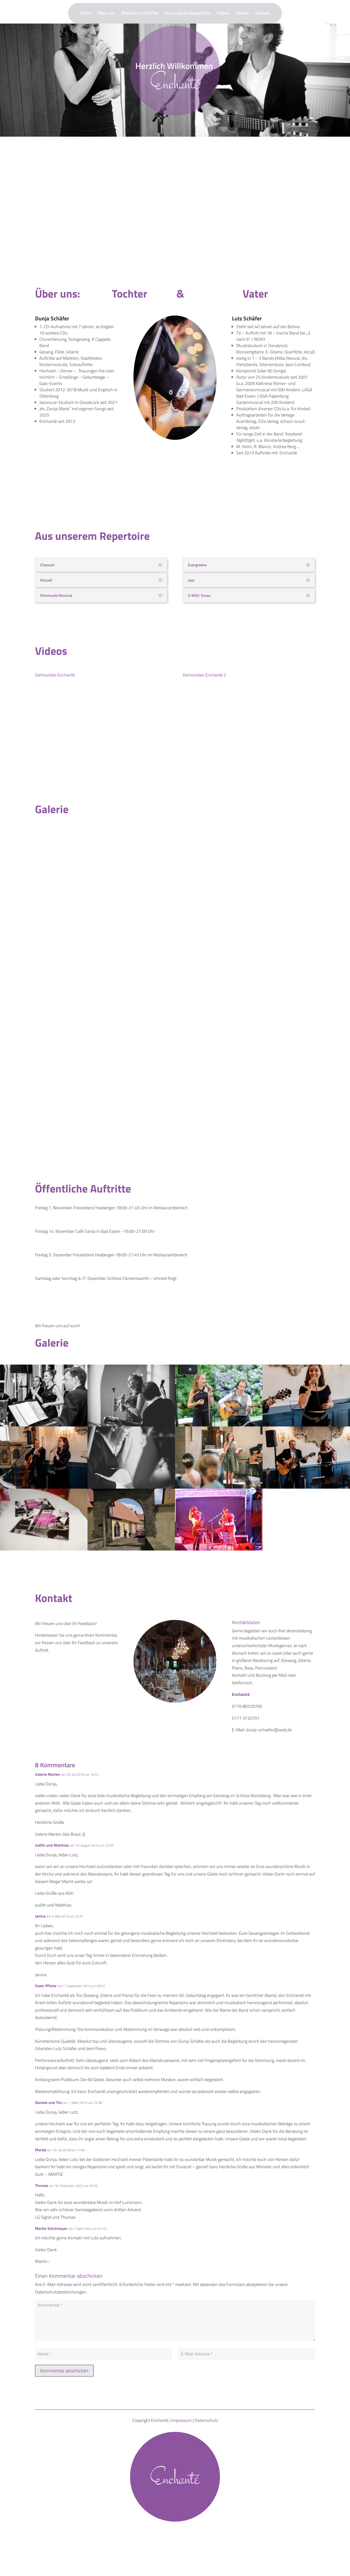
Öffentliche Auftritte (139, 13)
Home (85, 13)
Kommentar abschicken (64, 2370)
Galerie (242, 13)
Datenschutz (206, 2420)
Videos (223, 13)
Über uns (106, 13)
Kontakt (262, 13)
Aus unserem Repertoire (187, 13)
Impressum (181, 2420)
